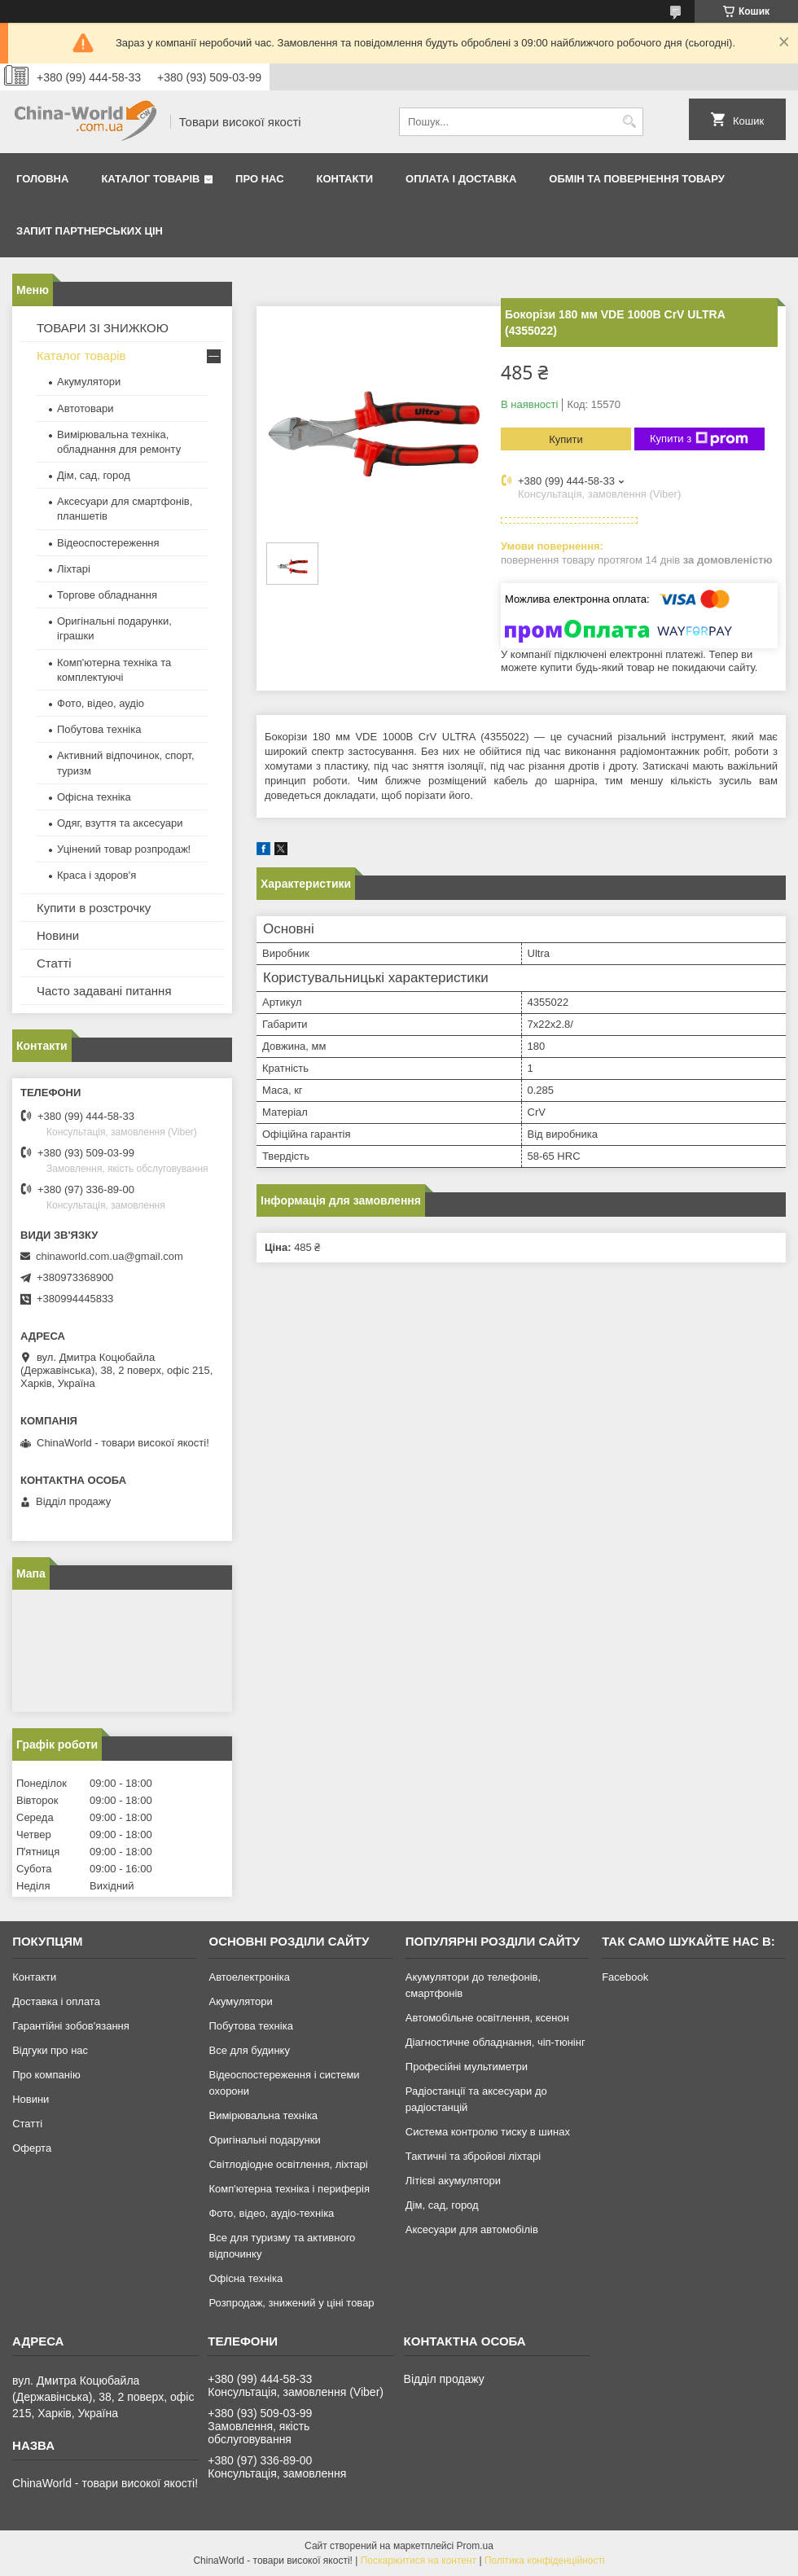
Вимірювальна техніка (263, 2115)
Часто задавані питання (104, 991)
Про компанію (46, 2075)
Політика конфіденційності (544, 2560)
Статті (54, 963)
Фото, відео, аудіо (100, 703)
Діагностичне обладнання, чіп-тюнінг (495, 2042)
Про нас (259, 179)
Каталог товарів (150, 179)
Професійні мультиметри (467, 2066)
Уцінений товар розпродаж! (124, 849)
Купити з (699, 439)
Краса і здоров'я (96, 875)
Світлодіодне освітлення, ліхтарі (287, 2164)
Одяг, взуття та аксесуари (119, 823)
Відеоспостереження (108, 543)
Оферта (31, 2148)
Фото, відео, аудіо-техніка (271, 2213)
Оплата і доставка (461, 179)
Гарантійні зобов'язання (70, 2026)
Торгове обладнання (107, 595)
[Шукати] (629, 122)
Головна (42, 179)
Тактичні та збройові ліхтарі (473, 2156)
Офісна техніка (94, 797)
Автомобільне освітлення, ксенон (487, 2018)
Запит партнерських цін (89, 231)
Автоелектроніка (248, 1977)
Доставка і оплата (56, 2001)
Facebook (625, 1977)
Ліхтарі (73, 569)
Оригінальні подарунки (264, 2140)
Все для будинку (248, 2050)
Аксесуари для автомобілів (472, 2229)
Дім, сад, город (93, 475)
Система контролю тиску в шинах (488, 2132)
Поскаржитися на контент (418, 2560)
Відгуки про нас (50, 2050)
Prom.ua (475, 2546)
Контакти (345, 179)
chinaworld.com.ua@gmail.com (109, 1256)
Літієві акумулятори (453, 2180)
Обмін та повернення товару (636, 179)
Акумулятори (89, 381)
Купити (566, 439)
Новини (58, 935)
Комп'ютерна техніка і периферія (289, 2189)
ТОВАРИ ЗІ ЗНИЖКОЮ (103, 328)
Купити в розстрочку (94, 908)
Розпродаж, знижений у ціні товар (291, 2303)
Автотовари (85, 408)
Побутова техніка (99, 729)
